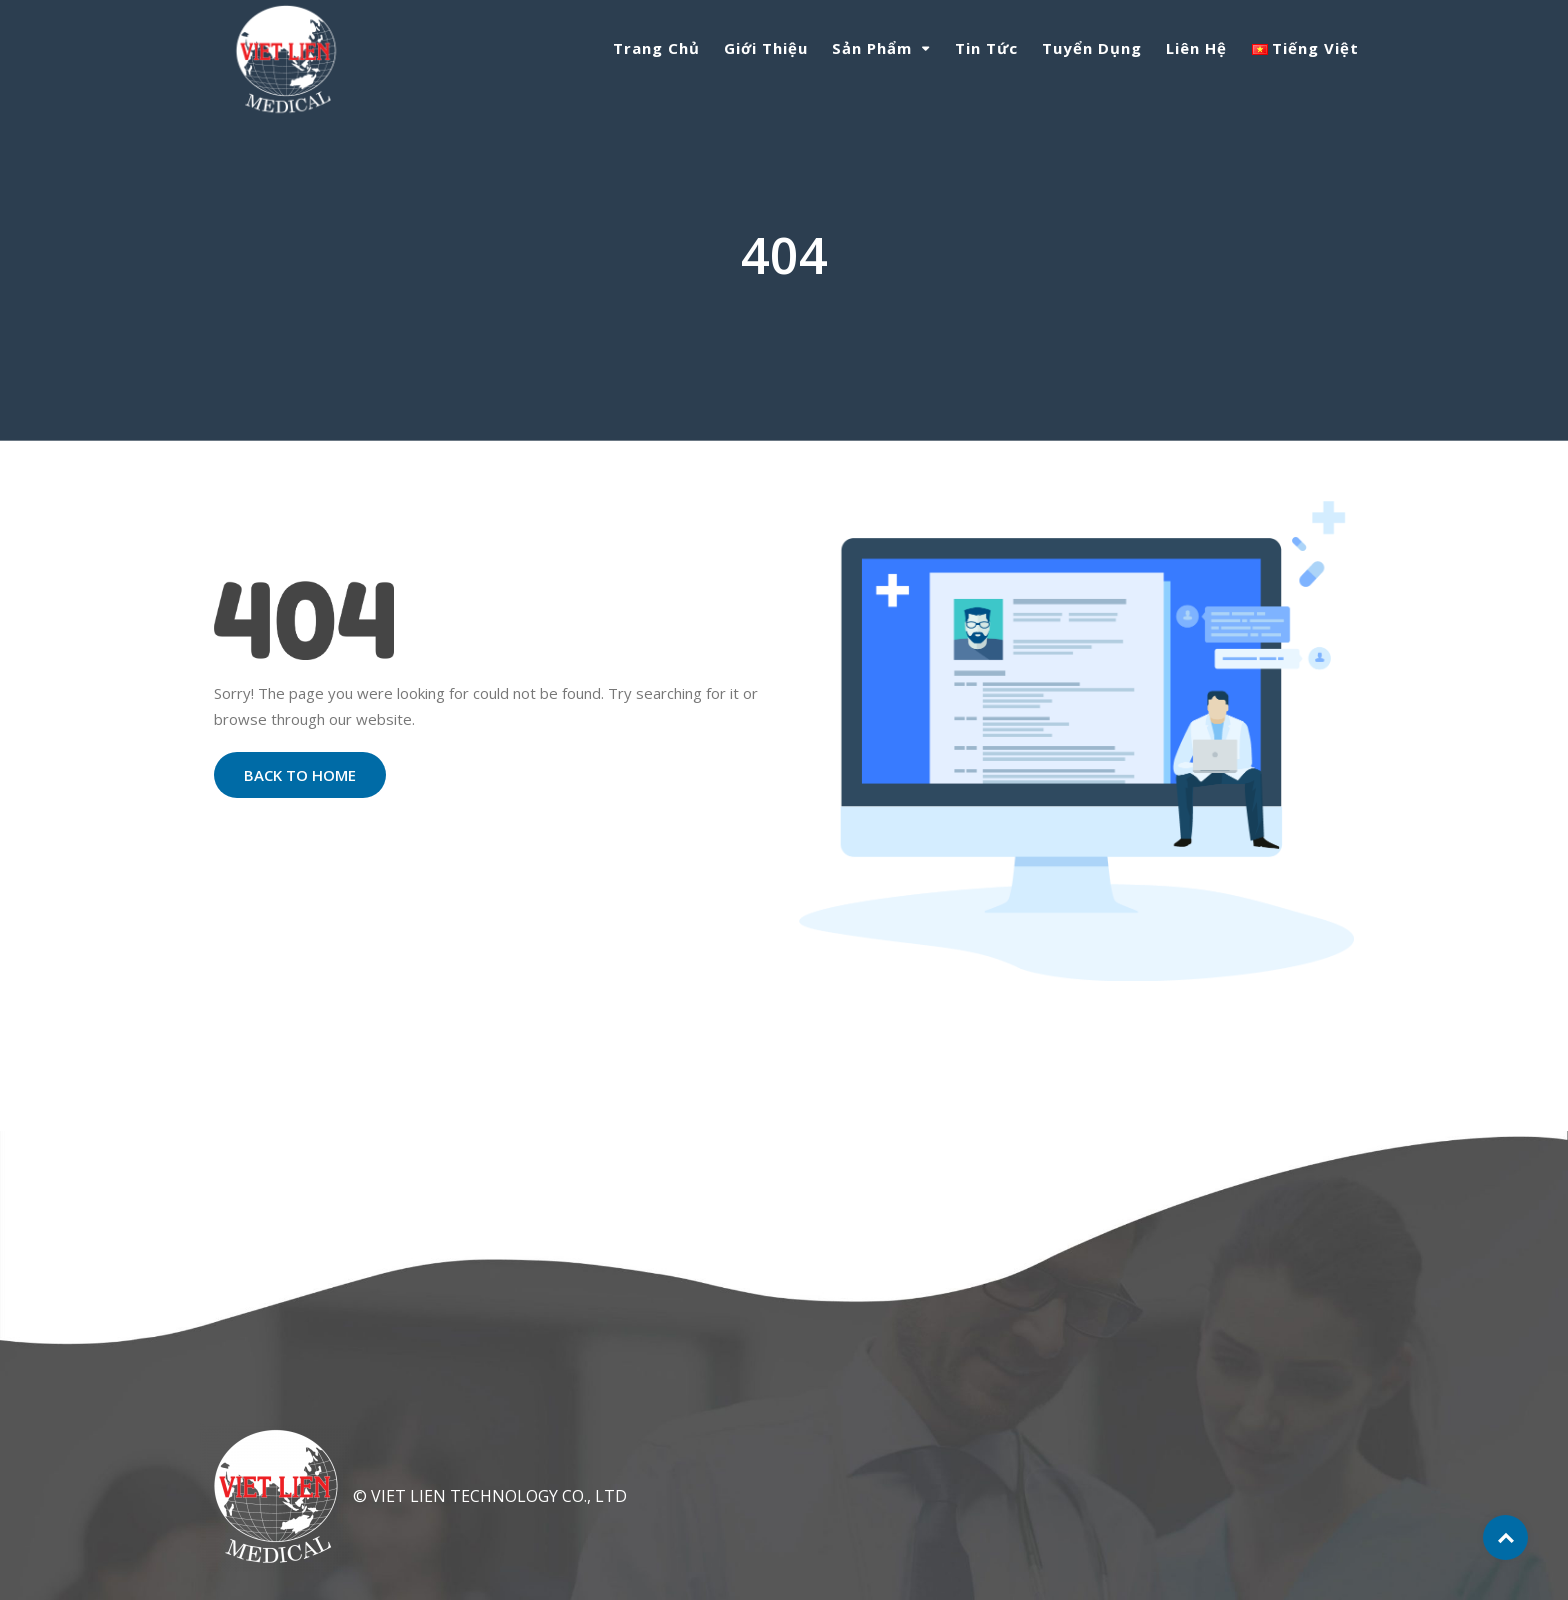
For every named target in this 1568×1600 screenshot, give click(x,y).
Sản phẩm (872, 48)
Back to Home (300, 775)
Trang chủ (656, 48)
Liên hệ (1196, 48)
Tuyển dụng (1092, 48)
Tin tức (986, 48)
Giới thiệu (766, 48)
